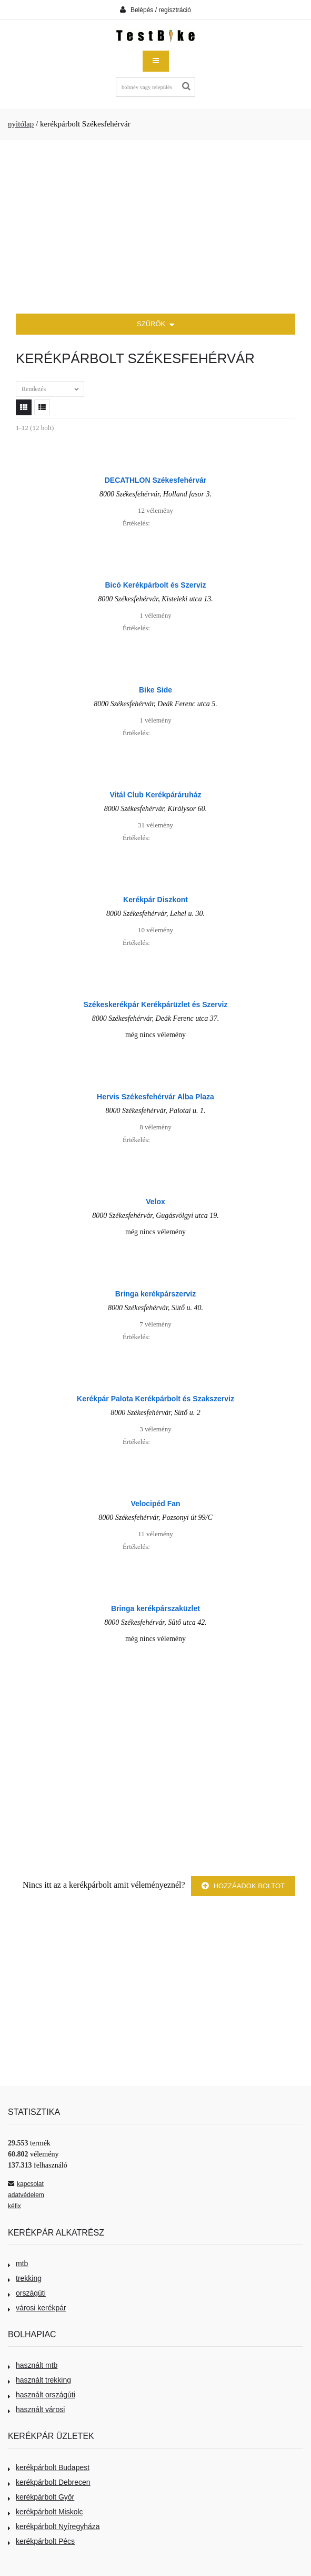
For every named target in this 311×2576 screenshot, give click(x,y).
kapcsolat (26, 2184)
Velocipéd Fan (155, 1503)
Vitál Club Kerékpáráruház (155, 795)
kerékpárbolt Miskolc (45, 2511)
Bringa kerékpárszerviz (155, 1294)
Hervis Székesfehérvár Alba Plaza (155, 1096)
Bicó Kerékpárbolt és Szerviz (155, 585)
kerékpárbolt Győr (41, 2497)
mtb (18, 2263)
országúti (27, 2293)
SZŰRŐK (155, 324)
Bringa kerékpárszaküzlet (155, 1608)
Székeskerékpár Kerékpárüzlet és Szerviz (156, 1004)
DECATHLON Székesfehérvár (155, 480)
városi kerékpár (37, 2308)
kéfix (14, 2206)
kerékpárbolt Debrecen (49, 2482)
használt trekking (39, 2380)
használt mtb (32, 2365)
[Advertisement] (155, 227)
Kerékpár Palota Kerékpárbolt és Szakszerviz (155, 1398)
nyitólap (21, 124)
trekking (25, 2278)
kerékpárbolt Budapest (48, 2467)
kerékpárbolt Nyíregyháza (54, 2526)
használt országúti (41, 2394)
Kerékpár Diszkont (155, 899)
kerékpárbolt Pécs (41, 2541)
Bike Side (155, 690)
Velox (155, 1201)
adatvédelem (26, 2195)
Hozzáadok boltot (243, 1885)
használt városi (36, 2409)
